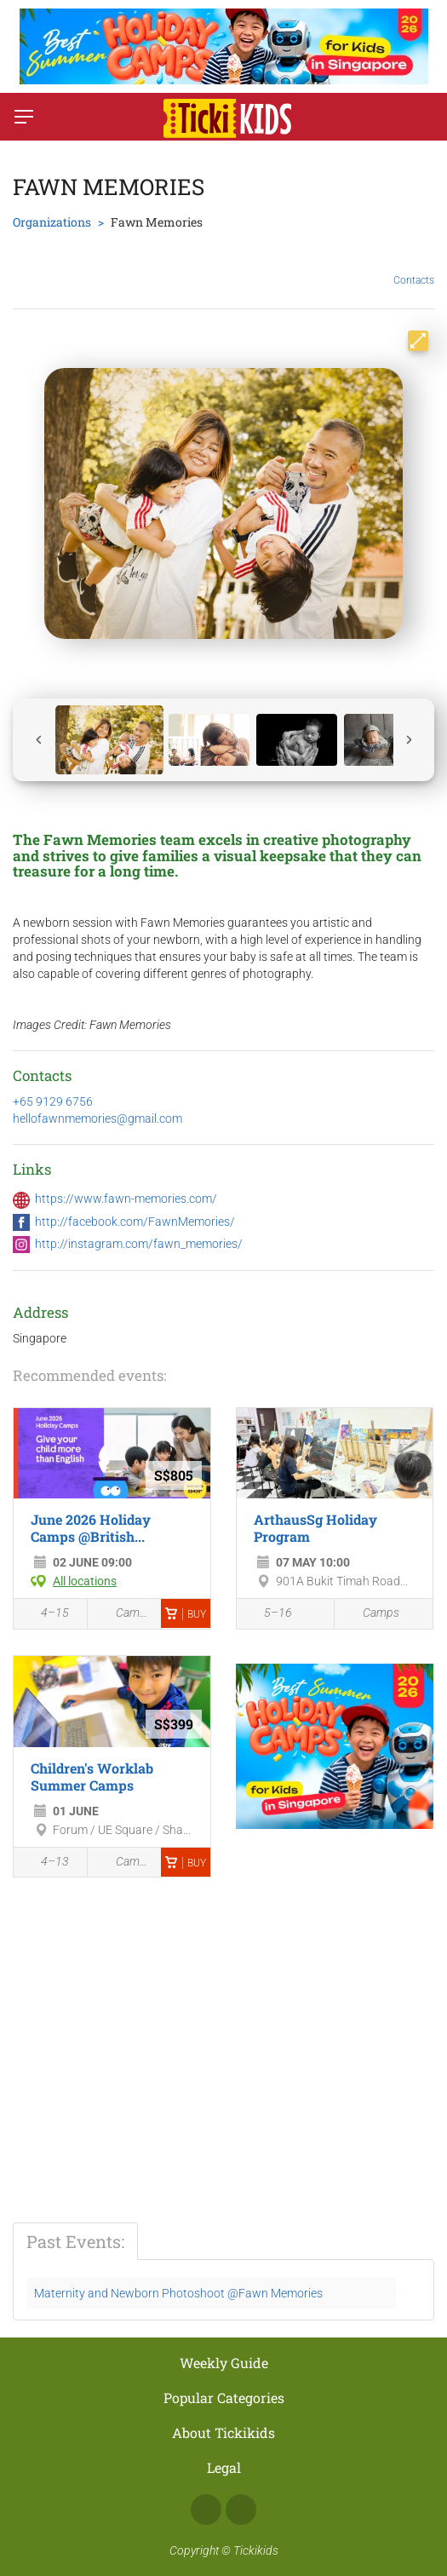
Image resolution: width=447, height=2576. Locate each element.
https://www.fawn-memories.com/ (126, 1198)
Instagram (241, 2509)
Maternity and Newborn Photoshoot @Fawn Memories (178, 2293)
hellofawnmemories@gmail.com (97, 1118)
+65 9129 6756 (53, 1101)
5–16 (268, 1615)
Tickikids (255, 2550)
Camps (124, 1614)
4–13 (45, 1863)
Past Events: (75, 2241)
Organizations (52, 222)
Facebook (206, 2509)
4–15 (45, 1615)
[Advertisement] (156, 2022)
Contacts (413, 267)
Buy (185, 1614)
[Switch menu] (24, 117)
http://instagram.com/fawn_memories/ (139, 1244)
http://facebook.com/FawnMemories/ (135, 1221)
